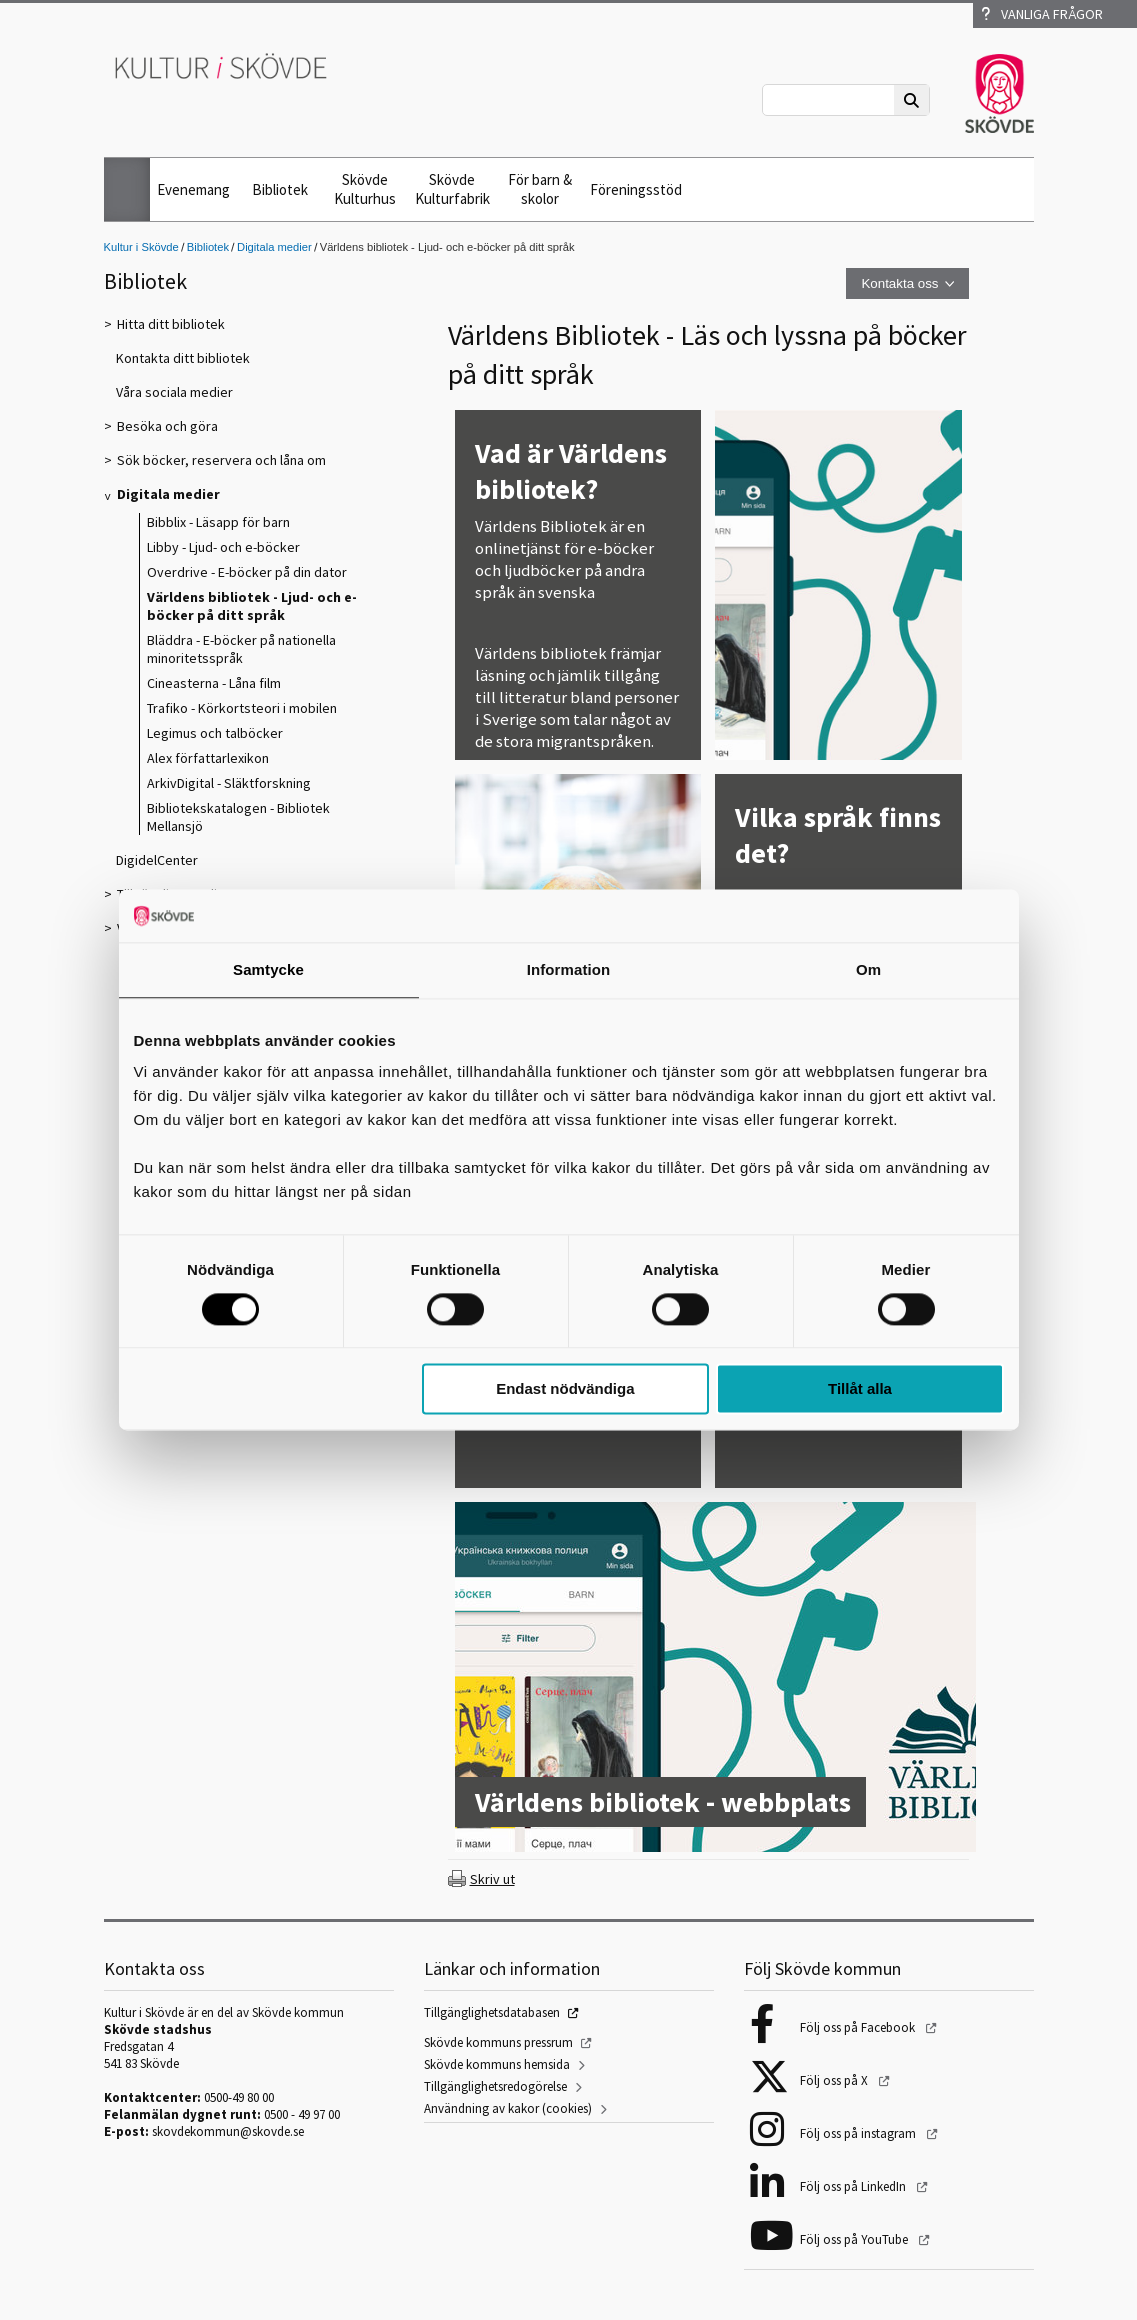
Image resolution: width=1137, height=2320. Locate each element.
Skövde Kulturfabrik (452, 189)
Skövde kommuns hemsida (497, 2064)
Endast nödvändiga (565, 1389)
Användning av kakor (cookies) (508, 2108)
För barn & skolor (540, 189)
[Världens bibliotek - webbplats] (715, 1679)
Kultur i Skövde (141, 247)
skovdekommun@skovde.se (228, 2131)
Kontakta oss (899, 283)
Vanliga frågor (1042, 14)
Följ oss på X (835, 2080)
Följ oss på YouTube (855, 2239)
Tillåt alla (860, 1389)
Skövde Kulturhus (365, 189)
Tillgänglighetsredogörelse (495, 2086)
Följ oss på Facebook (859, 2027)
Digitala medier (274, 247)
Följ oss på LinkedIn (854, 2186)
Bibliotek (280, 189)
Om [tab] (868, 969)
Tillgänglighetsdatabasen (492, 2012)
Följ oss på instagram (859, 2133)
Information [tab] (569, 969)
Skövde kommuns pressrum (498, 2042)
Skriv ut (492, 1879)
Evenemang (193, 189)
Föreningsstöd (636, 189)
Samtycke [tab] (268, 969)
